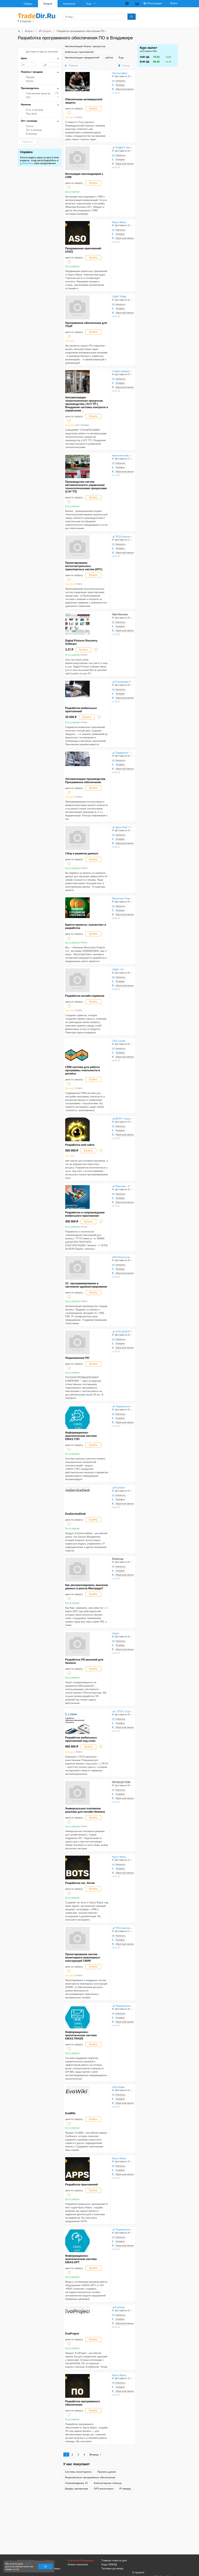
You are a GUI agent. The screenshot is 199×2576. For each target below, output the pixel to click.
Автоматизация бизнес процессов (85, 46)
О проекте (138, 2572)
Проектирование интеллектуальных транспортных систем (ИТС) (83, 566)
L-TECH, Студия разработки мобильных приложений (124, 1711)
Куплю (29, 81)
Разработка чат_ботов (80, 1882)
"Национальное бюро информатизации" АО (124, 1406)
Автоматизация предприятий (82, 57)
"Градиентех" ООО (124, 752)
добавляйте (26, 163)
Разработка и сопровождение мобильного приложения (85, 1214)
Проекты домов (106, 2471)
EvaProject (72, 2333)
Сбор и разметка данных (81, 853)
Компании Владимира (81, 2560)
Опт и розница (34, 130)
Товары (27, 3)
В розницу (31, 133)
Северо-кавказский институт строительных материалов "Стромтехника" (123, 371)
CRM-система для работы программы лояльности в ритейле (82, 1070)
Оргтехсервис (119, 73)
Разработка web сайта (79, 1144)
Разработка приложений (81, 2184)
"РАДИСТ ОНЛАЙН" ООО (124, 147)
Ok (45, 2566)
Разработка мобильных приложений (81, 709)
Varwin (115, 1633)
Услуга (29, 126)
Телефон (120, 85)
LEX (28, 97)
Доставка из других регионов (42, 51)
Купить (93, 108)
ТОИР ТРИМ (119, 296)
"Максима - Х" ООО (124, 1186)
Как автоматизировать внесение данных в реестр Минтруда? (86, 1586)
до (51, 64)
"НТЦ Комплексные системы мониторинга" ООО (124, 536)
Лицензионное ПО (77, 1357)
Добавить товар (160, 16)
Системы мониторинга (78, 2471)
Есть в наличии (34, 109)
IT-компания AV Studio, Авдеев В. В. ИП (124, 681)
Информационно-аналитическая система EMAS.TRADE (81, 2035)
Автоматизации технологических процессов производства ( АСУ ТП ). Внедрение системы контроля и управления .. (86, 404)
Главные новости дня (114, 2560)
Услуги (47, 3)
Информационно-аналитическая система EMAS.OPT (81, 2259)
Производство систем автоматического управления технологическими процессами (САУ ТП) (86, 486)
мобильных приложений (79, 52)
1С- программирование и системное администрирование (86, 1285)
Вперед (94, 2454)
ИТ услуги (44, 31)
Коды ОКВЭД (109, 2564)
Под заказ (31, 113)
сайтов (109, 57)
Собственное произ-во (38, 93)
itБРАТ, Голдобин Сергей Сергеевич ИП (124, 1118)
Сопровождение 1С (76, 2483)
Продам (30, 77)
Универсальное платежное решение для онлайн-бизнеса (85, 1810)
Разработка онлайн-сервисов (84, 995)
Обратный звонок (124, 89)
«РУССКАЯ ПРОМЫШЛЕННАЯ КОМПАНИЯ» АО (124, 1331)
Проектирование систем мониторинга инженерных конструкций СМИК (82, 1957)
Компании (69, 3)
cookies (28, 2563)
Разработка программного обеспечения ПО (80, 31)
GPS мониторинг (104, 2488)
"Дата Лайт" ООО (124, 827)
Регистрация (154, 3)
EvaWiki (70, 2113)
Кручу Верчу (119, 222)
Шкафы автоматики (76, 2488)
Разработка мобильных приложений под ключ (81, 1739)
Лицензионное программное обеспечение (90, 2477)
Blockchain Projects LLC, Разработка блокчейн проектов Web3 (123, 898)
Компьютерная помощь (108, 2483)
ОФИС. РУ (118, 969)
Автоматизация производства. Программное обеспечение (85, 780)
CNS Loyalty (118, 1041)
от (28, 64)
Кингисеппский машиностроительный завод (123, 455)
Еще (89, 3)
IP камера (125, 2488)
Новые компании (78, 2564)
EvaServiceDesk (75, 1513)
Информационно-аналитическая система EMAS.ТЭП (81, 1436)
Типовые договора (112, 2568)
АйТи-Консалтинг (121, 1257)
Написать (120, 81)
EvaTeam (120, 1487)
